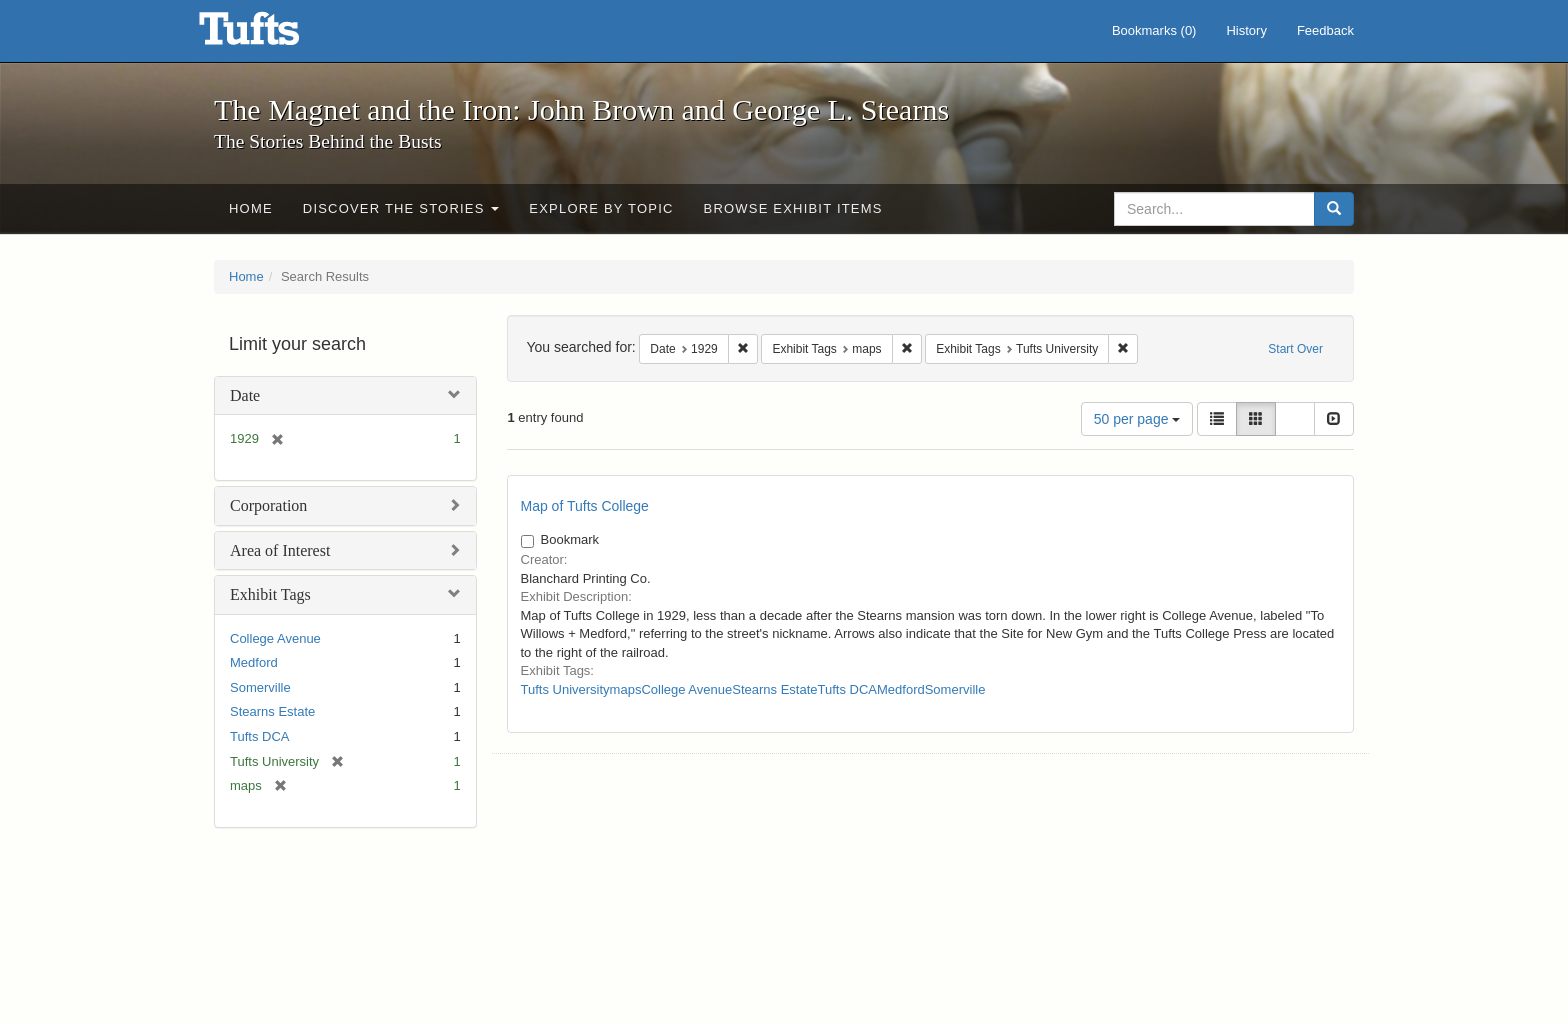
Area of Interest (280, 550)
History (1246, 30)
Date (245, 395)
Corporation (268, 505)
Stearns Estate (272, 711)
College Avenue (275, 638)
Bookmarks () (1154, 30)
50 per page (1137, 419)
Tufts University (565, 689)
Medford (254, 662)
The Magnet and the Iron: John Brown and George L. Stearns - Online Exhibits (274, 35)
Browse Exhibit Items (793, 208)
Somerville (260, 687)
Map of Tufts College (585, 506)
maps (626, 689)
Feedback (1325, 30)
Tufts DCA (259, 736)
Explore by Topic (601, 208)
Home (251, 208)
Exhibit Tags (270, 594)
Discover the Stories (401, 208)
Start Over (1295, 349)
